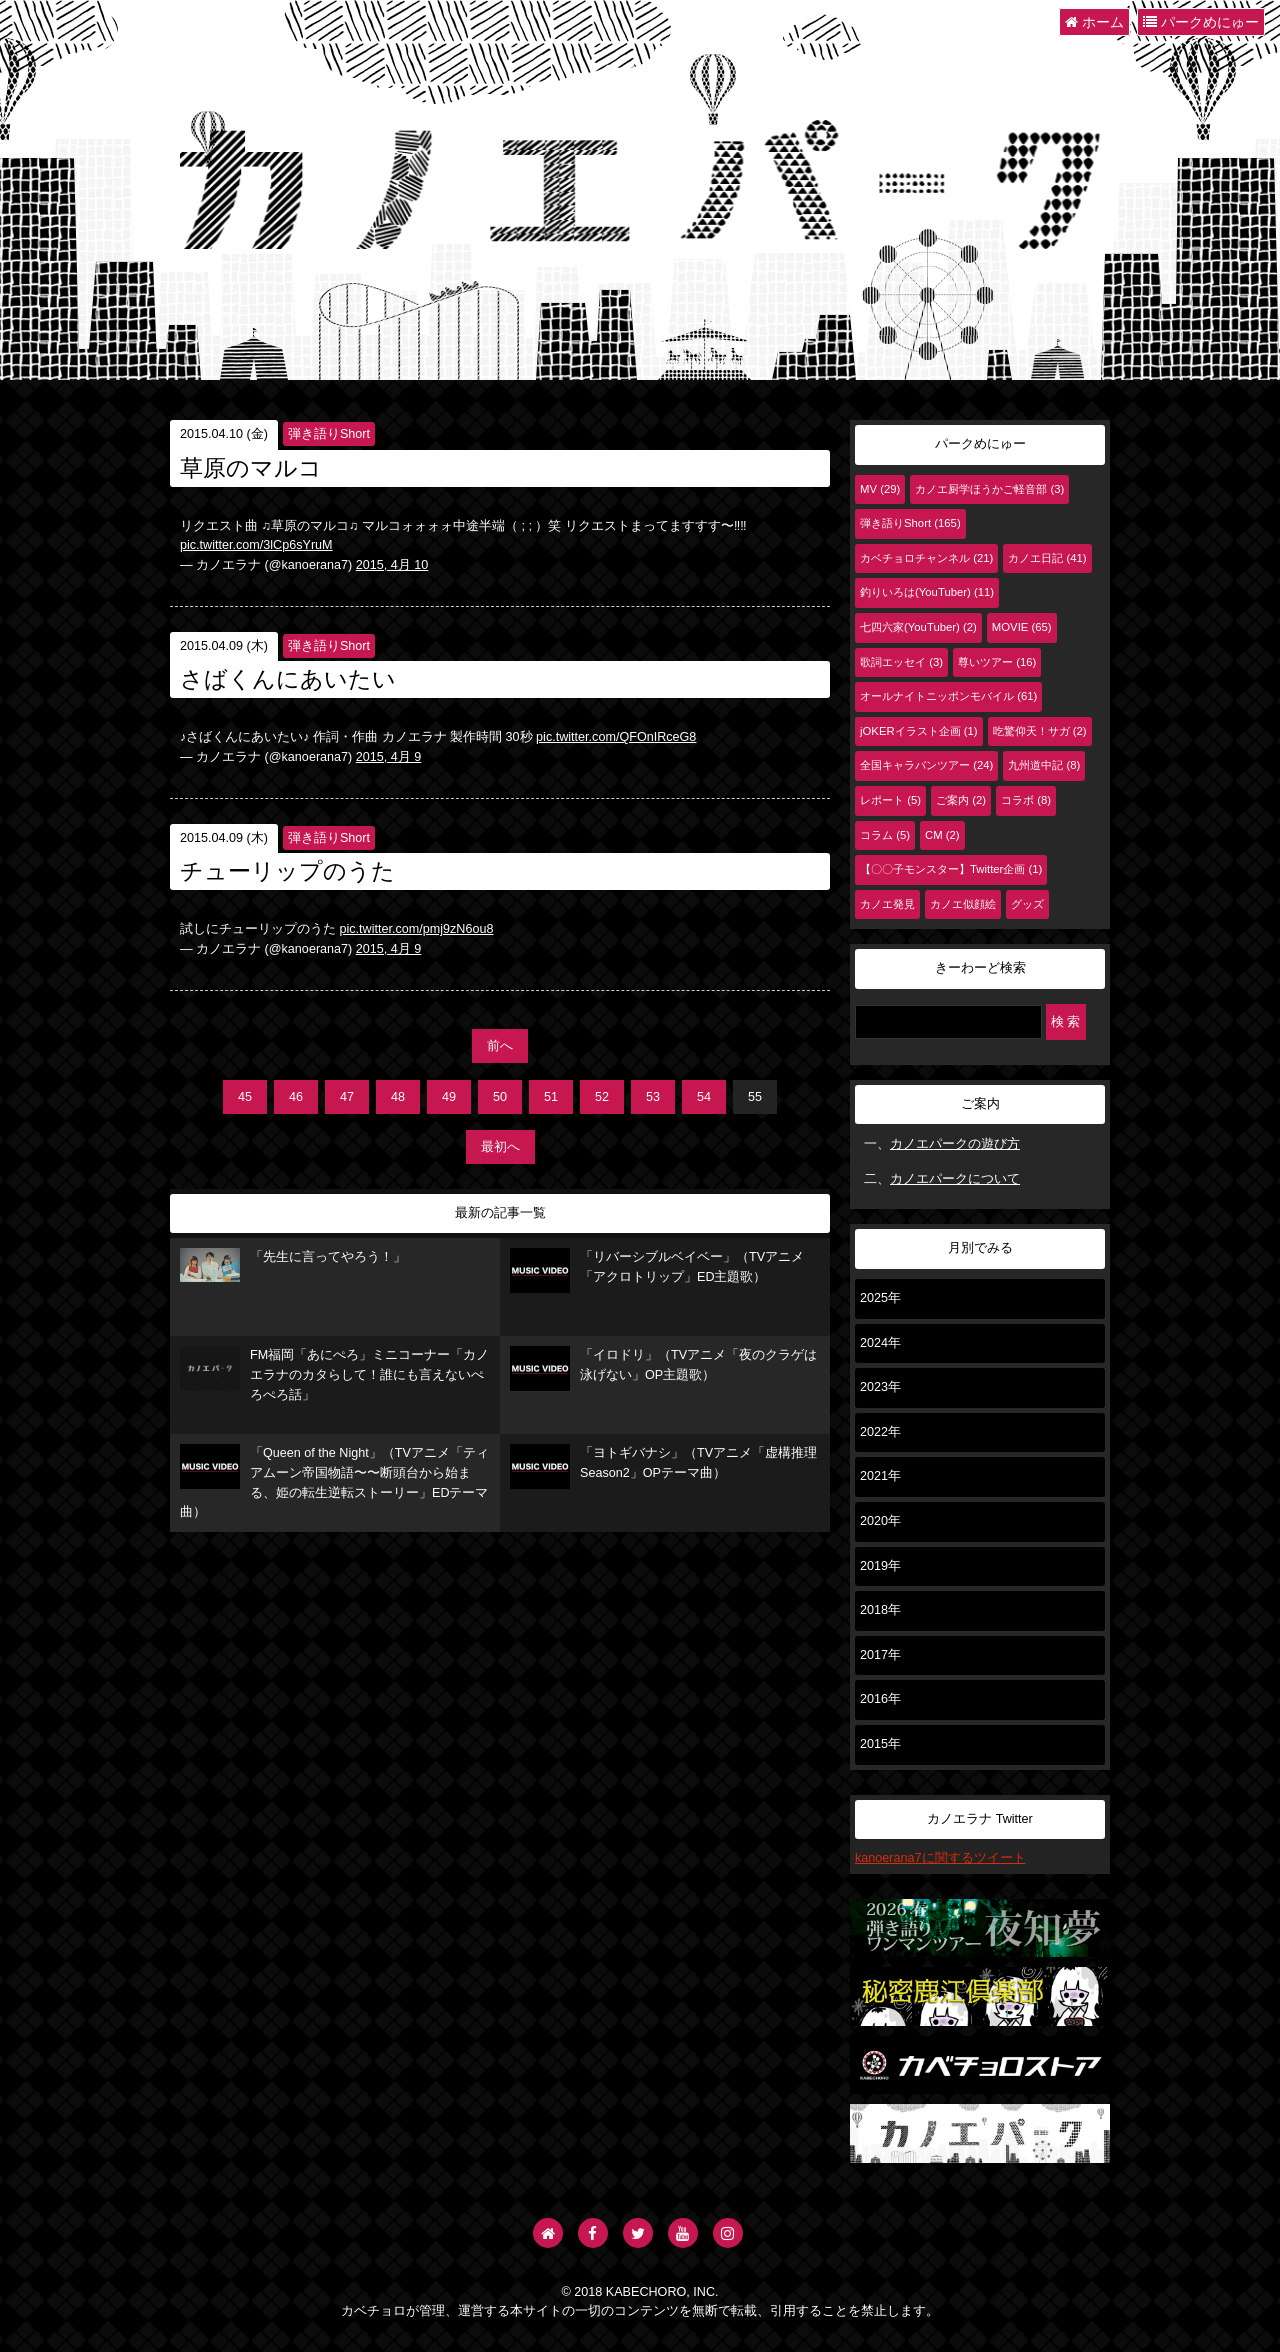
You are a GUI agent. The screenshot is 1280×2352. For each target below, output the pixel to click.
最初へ (500, 1147)
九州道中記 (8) (1044, 765)
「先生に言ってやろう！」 (293, 1265)
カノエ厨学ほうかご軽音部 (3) (989, 489)
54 (704, 1097)
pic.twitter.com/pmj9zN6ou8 (417, 929)
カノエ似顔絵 (963, 904)
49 (449, 1097)
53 (653, 1097)
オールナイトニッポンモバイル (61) (948, 696)
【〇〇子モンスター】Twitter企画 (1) (951, 869)
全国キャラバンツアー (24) (926, 765)
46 (296, 1097)
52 (602, 1097)
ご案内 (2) (961, 800)
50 (500, 1097)
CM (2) (942, 835)
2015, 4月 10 (392, 565)
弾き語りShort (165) (910, 523)
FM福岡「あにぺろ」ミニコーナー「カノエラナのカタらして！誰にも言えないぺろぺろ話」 (334, 1373)
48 (398, 1097)
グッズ (1027, 904)
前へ (500, 1046)
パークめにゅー (1201, 22)
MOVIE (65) (1022, 627)
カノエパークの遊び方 (955, 1144)
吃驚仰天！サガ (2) (1040, 731)
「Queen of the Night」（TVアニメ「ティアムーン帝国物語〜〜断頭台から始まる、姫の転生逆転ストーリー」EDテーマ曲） (334, 1481)
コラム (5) (885, 835)
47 (347, 1097)
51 (551, 1097)
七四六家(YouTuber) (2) (918, 627)
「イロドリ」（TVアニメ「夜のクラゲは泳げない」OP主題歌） (663, 1368)
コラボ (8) (1026, 800)
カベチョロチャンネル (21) (926, 558)
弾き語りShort (329, 434)
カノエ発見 (887, 904)
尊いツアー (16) (997, 662)
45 (245, 1097)
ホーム (1094, 22)
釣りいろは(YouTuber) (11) (927, 592)
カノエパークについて (955, 1179)
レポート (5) (890, 800)
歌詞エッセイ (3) (901, 662)
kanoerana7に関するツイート (940, 1858)
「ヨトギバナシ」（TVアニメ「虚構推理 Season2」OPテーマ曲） (663, 1466)
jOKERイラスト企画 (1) (919, 731)
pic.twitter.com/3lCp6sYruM (256, 545)
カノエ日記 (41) (1047, 558)
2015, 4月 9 (389, 757)
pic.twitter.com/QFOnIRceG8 (616, 737)
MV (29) (880, 489)
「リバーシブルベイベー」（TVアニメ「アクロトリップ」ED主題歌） (657, 1270)
